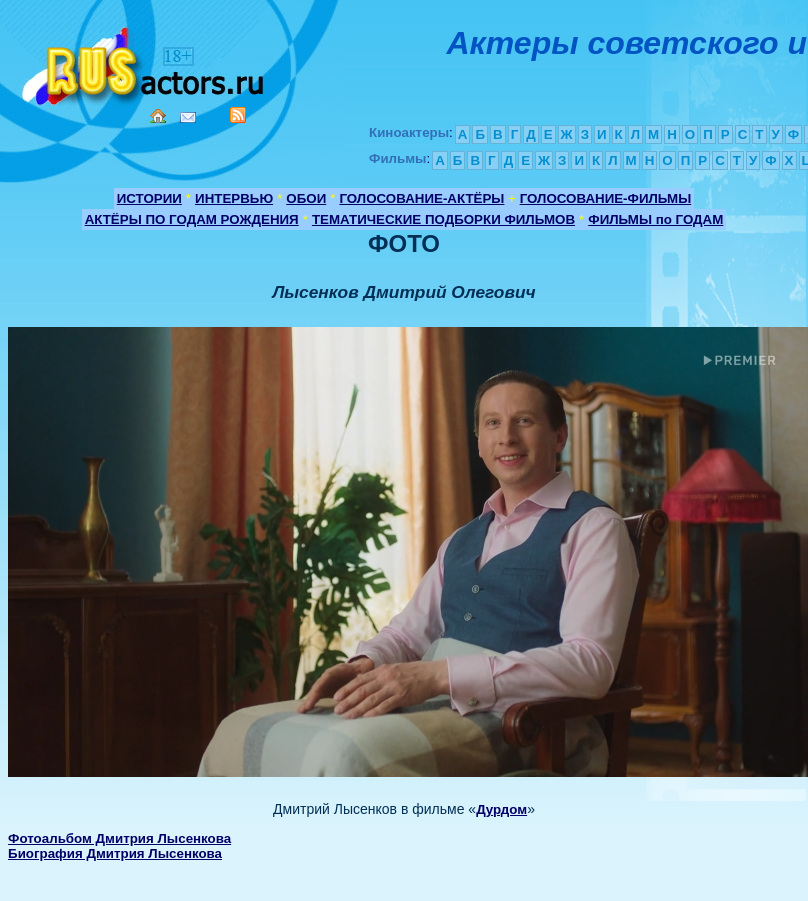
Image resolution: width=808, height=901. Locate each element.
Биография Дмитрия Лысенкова (115, 853)
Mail (188, 117)
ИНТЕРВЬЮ (234, 198)
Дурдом (501, 809)
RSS (238, 115)
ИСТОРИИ (149, 198)
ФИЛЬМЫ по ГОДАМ (655, 219)
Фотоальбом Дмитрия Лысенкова (119, 838)
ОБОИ (306, 198)
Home (158, 116)
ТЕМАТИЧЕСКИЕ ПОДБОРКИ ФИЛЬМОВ (443, 219)
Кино (145, 62)
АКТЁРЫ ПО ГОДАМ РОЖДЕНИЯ (192, 219)
